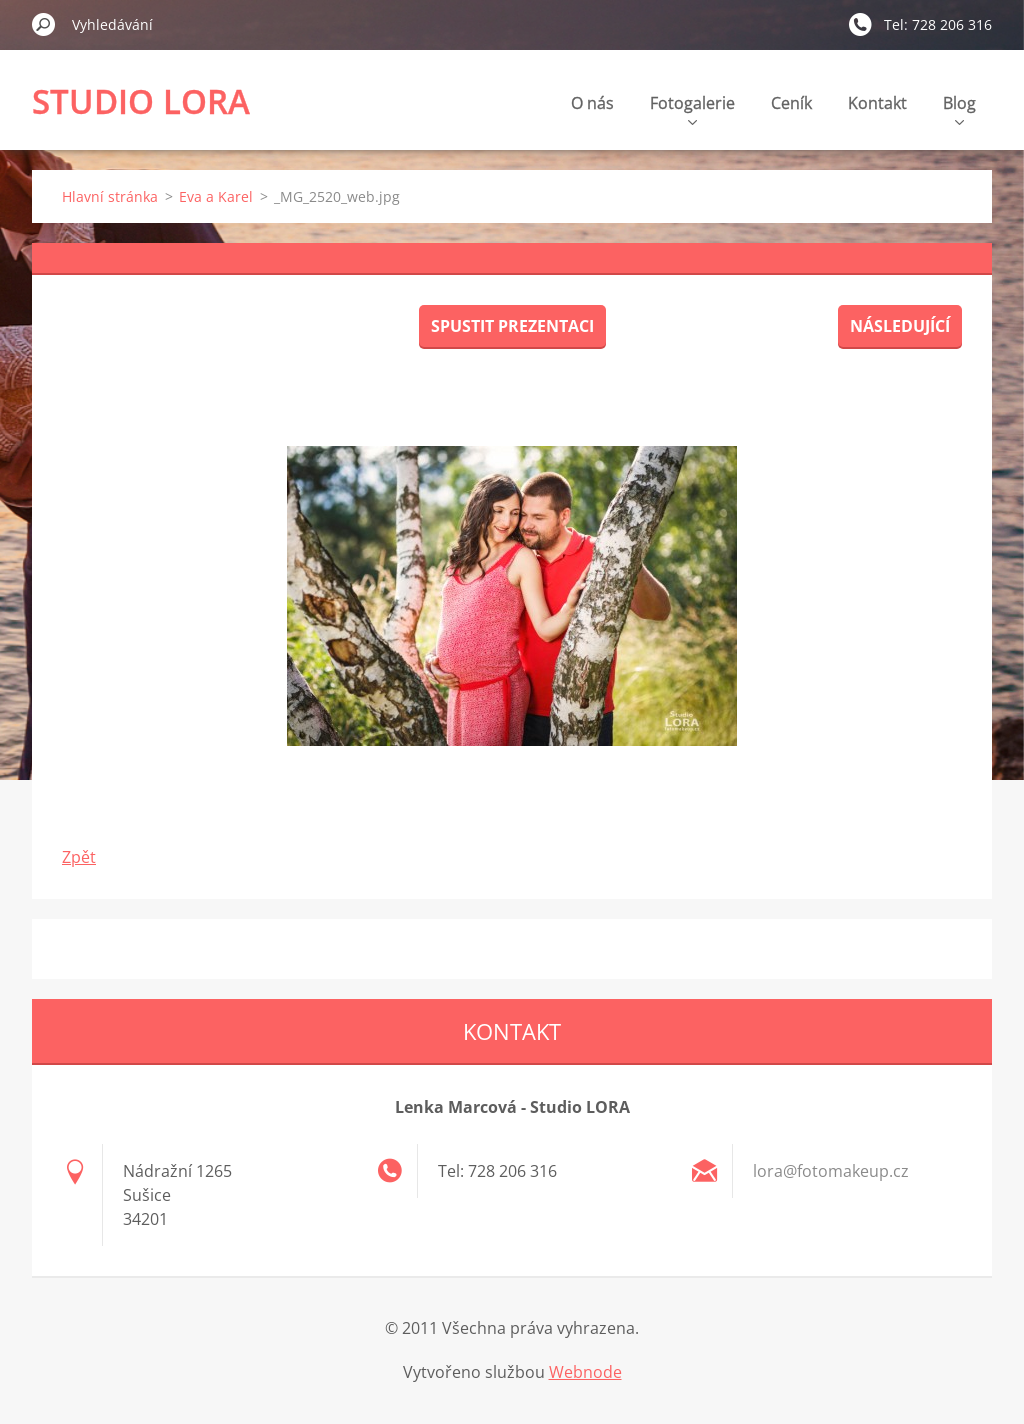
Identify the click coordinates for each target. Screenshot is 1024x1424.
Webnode (585, 1372)
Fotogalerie (692, 108)
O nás (592, 103)
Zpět (79, 857)
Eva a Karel (216, 196)
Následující (900, 326)
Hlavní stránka (110, 196)
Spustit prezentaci (512, 326)
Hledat (44, 24)
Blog (959, 108)
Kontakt (877, 103)
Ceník (791, 103)
